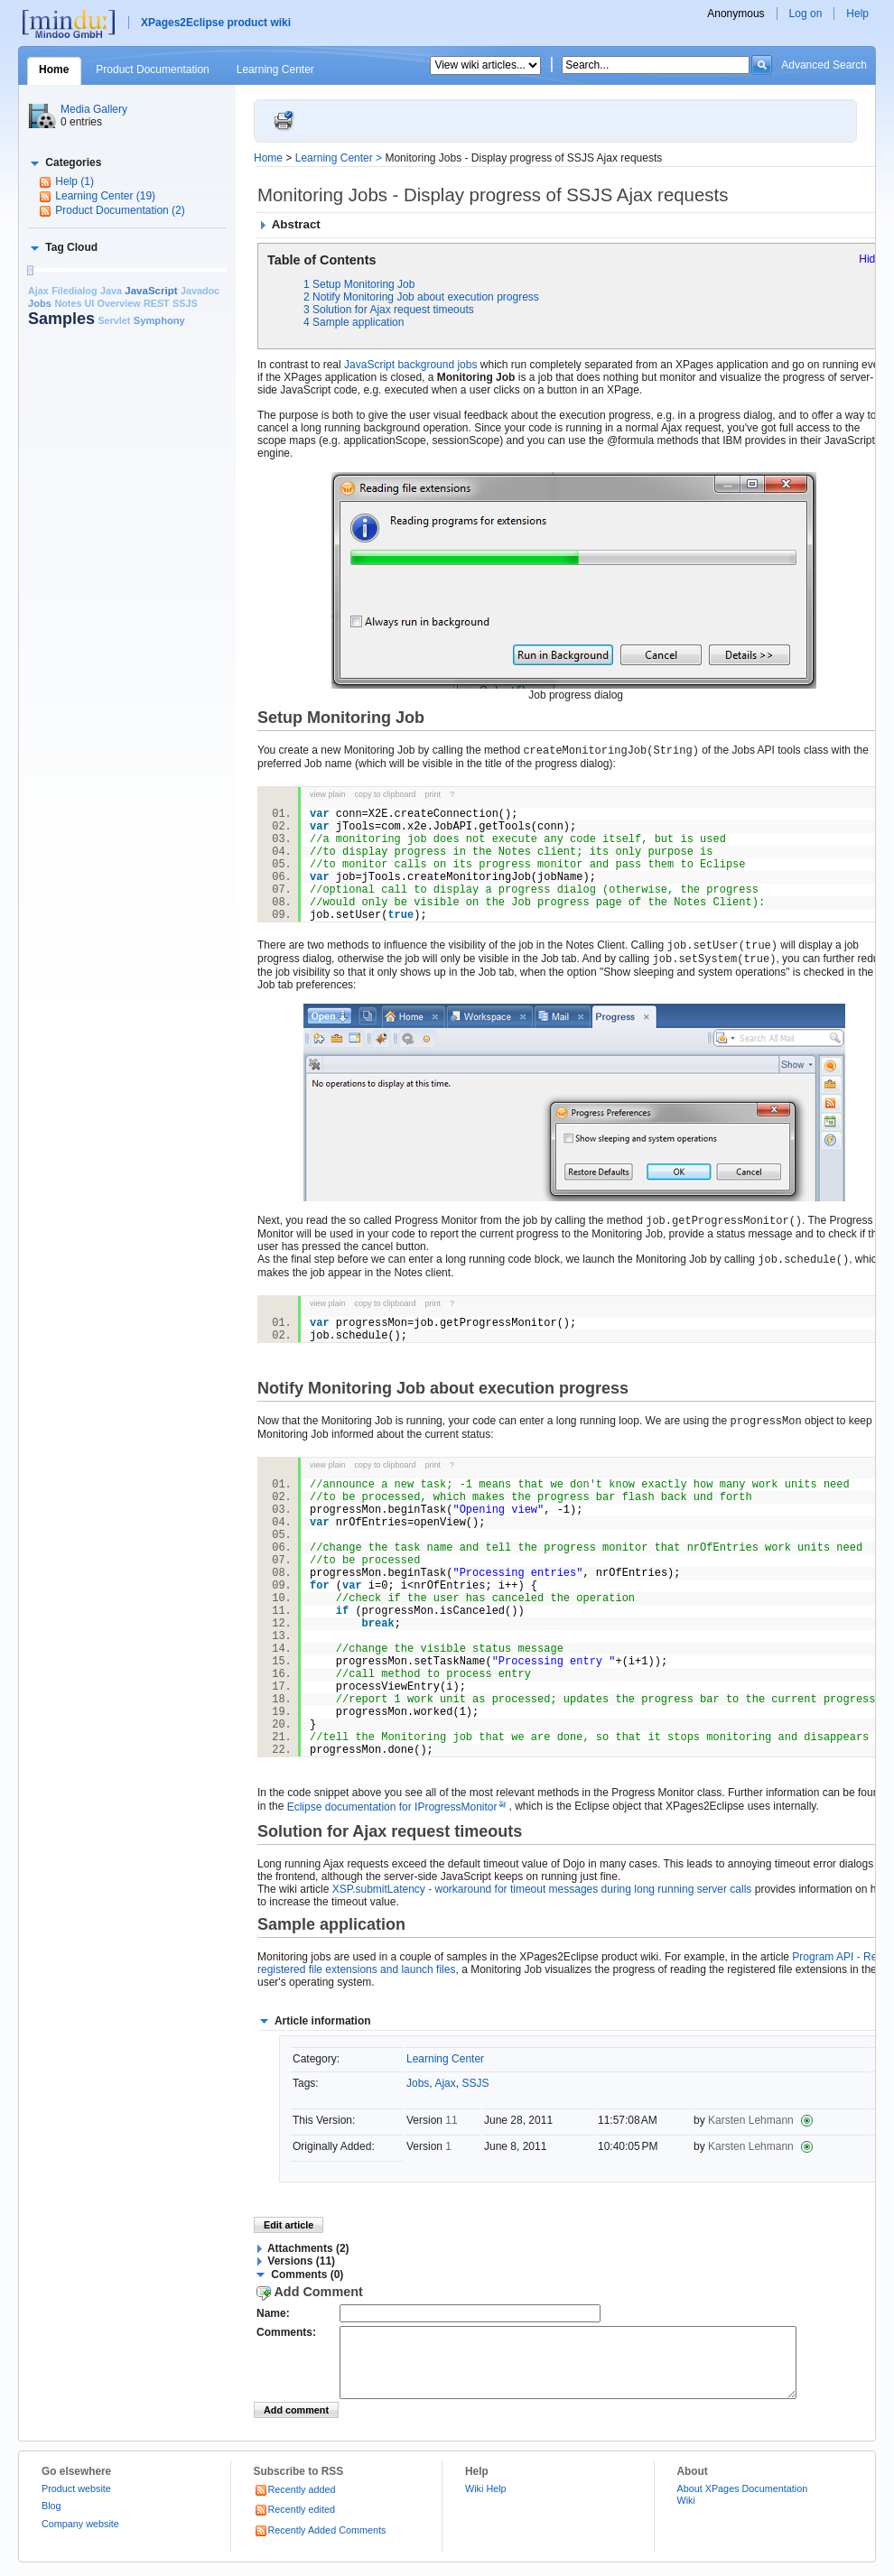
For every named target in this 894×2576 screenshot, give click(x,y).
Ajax (38, 290)
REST (157, 303)
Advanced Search (824, 65)
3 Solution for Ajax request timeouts (388, 309)
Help (857, 13)
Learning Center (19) (105, 196)
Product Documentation (152, 69)
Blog (51, 2519)
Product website (76, 2502)
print (433, 794)
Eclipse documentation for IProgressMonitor (398, 1807)
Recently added (295, 2502)
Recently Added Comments (320, 2543)
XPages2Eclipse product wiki (216, 22)
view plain (328, 794)
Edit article (288, 2224)
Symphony (159, 320)
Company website (80, 2537)
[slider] (29, 270)
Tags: (306, 2083)
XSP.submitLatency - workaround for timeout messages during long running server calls (542, 1889)
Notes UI (74, 303)
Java (111, 290)
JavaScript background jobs (410, 364)
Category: (316, 2058)
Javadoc (200, 290)
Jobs (39, 303)
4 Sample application (353, 322)
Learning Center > (340, 158)
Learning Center (275, 69)
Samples (61, 319)
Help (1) (74, 181)
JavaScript (151, 290)
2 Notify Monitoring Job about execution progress (421, 297)
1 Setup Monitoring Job (358, 284)
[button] (64, 162)
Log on (806, 13)
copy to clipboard (385, 794)
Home (54, 69)
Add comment (296, 2423)
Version (425, 2120)
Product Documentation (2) (119, 210)
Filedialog (74, 290)
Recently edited (294, 2522)
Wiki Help (486, 2502)
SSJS (185, 303)
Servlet (114, 320)
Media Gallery (94, 109)
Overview (119, 303)
